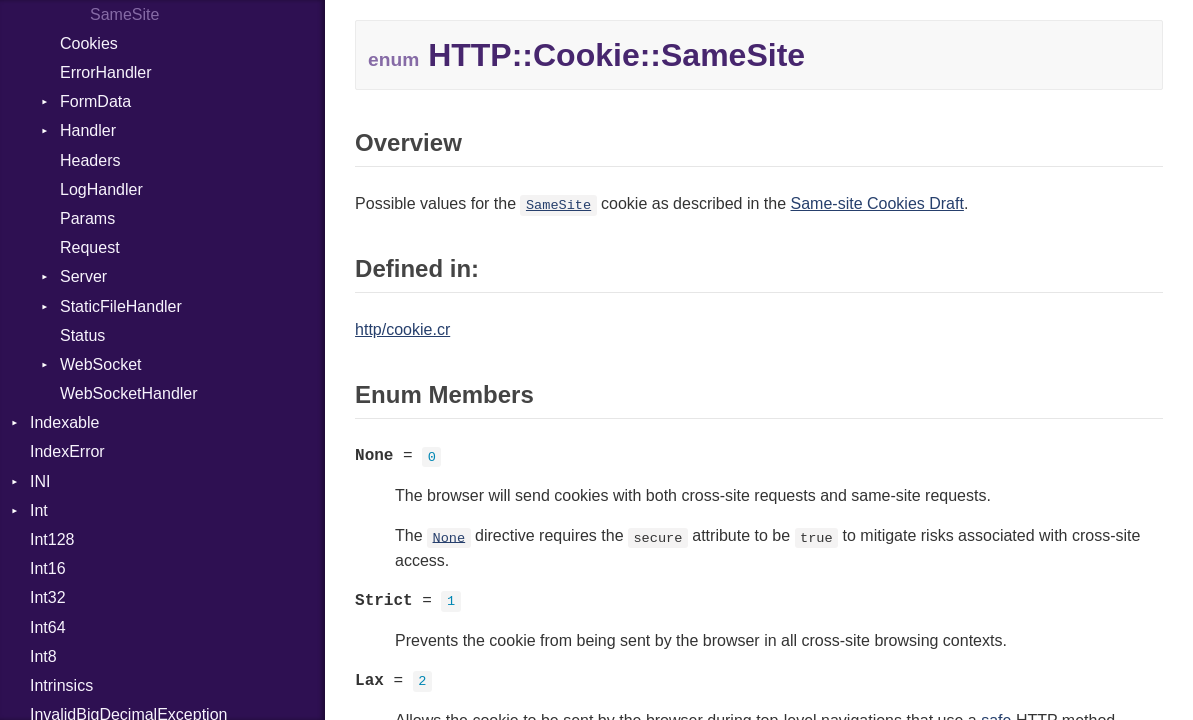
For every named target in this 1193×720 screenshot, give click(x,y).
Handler (88, 130)
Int (39, 510)
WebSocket (101, 364)
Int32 (48, 597)
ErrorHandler (106, 72)
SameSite (558, 205)
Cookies (89, 43)
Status (82, 335)
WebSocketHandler (129, 393)
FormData (95, 101)
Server (83, 276)
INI (40, 481)
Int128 (52, 539)
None (449, 537)
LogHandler (101, 189)
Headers (90, 160)
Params (87, 218)
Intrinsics (61, 685)
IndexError (67, 451)
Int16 (48, 568)
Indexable (64, 422)
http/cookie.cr (402, 329)
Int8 (43, 656)
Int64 (48, 627)
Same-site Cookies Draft (877, 203)
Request (90, 247)
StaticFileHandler (121, 306)
